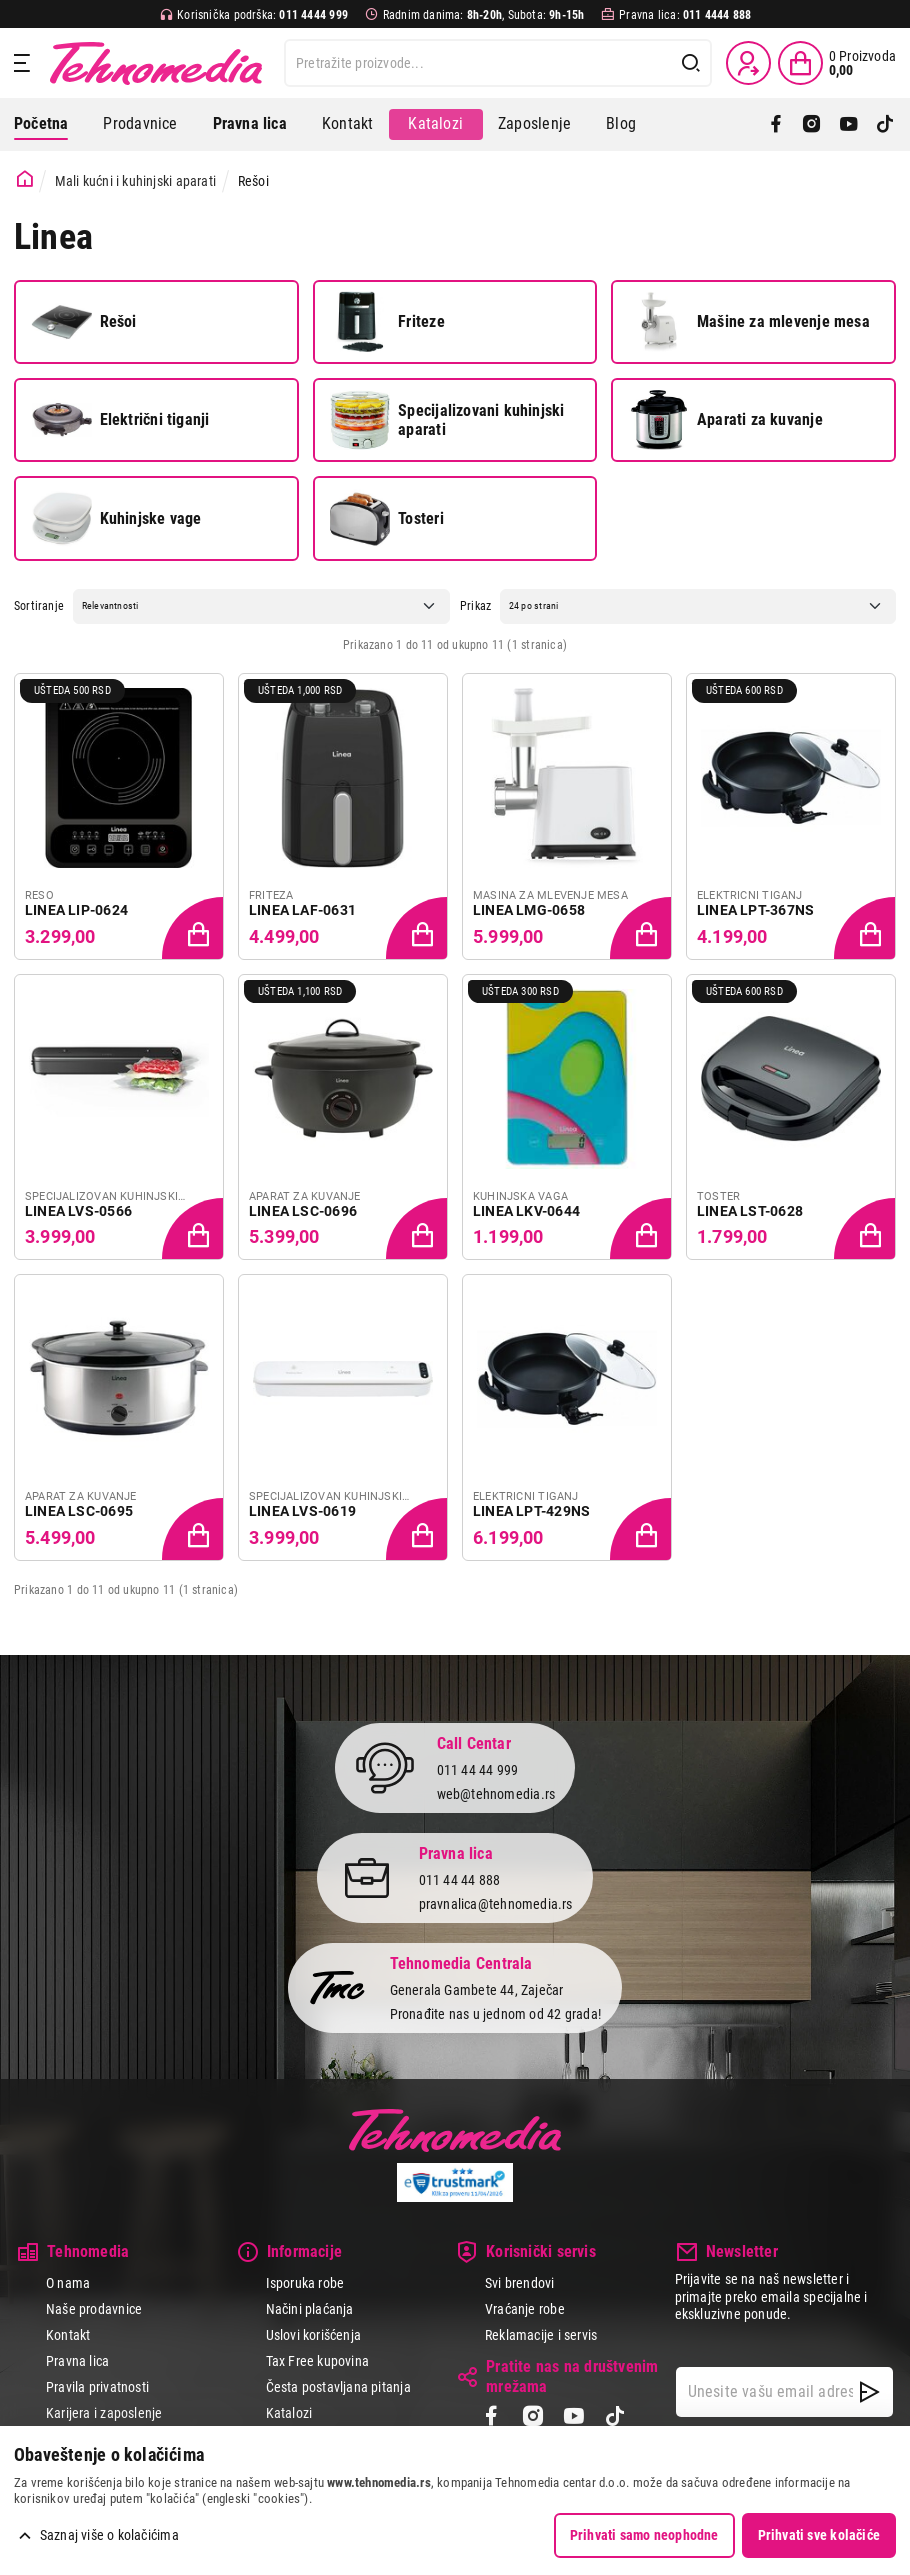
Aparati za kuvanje (726, 420)
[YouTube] (849, 124)
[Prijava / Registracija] (748, 63)
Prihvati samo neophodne (644, 2535)
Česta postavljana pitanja (338, 2387)
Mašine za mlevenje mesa (749, 322)
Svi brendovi (520, 2283)
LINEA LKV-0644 (526, 1211)
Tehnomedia (156, 63)
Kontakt (347, 123)
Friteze (387, 322)
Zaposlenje (534, 123)
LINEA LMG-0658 (529, 910)
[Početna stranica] (25, 179)
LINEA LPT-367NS (755, 910)
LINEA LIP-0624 (76, 910)
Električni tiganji (121, 420)
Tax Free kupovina (318, 2361)
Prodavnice (140, 123)
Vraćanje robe (525, 2309)
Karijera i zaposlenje (104, 2413)
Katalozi (435, 123)
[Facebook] (776, 124)
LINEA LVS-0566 (78, 1211)
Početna (41, 123)
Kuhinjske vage (117, 519)
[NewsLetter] (869, 2392)
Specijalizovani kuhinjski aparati (447, 420)
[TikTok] (885, 124)
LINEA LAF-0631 (302, 910)
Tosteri (386, 519)
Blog (621, 123)
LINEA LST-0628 (750, 1211)
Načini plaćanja (310, 2309)
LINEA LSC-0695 (79, 1511)
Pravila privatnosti (97, 2387)
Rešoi (84, 322)
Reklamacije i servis (541, 2335)
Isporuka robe (305, 2283)
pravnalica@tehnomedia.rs (496, 1904)
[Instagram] (812, 124)
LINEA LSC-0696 (303, 1211)
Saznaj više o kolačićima (109, 2535)
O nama (68, 2283)
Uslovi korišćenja (314, 2335)
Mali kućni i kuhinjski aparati (135, 181)
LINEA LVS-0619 (302, 1511)
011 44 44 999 (478, 1770)
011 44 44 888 (460, 1880)
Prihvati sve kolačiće (819, 2535)
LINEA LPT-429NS (531, 1511)
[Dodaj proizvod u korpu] (194, 930)
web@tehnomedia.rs (496, 1794)
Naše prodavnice (94, 2309)
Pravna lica (77, 2361)
